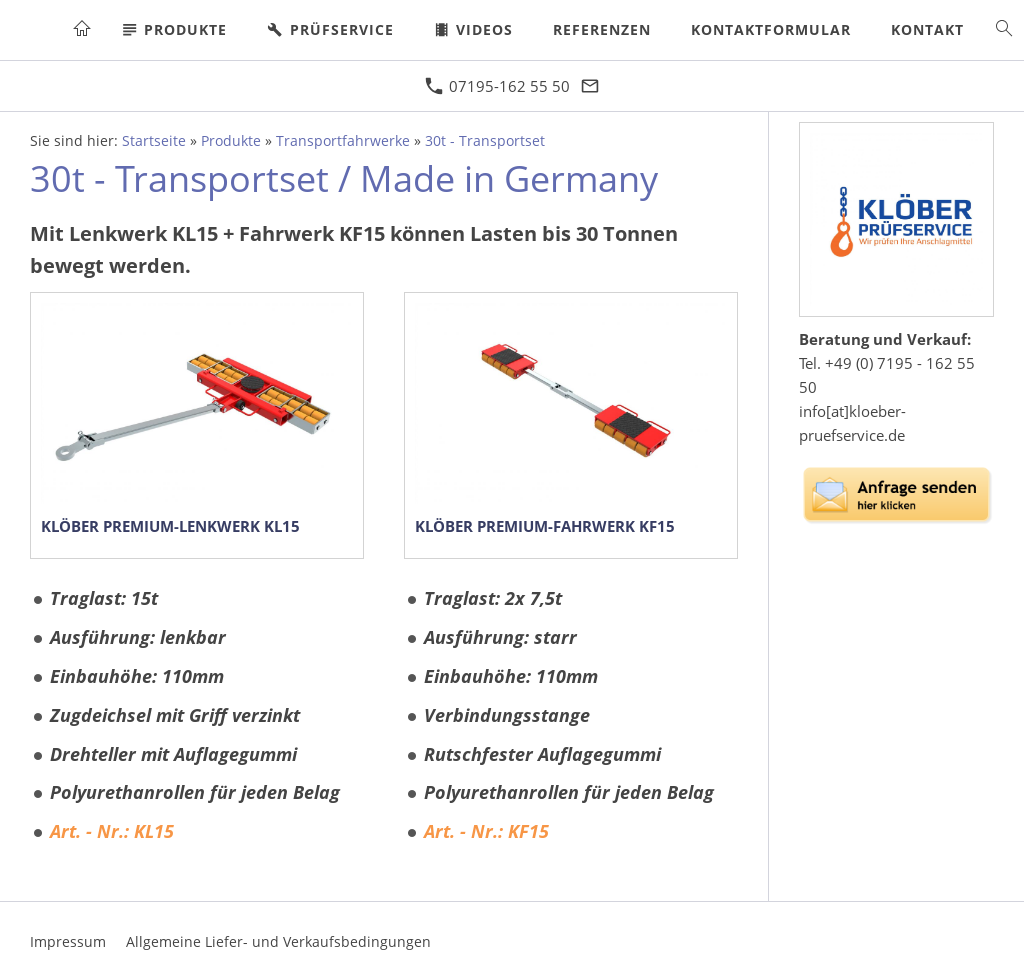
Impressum (68, 941)
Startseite (154, 141)
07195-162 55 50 (497, 86)
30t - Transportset (485, 141)
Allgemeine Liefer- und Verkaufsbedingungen (278, 941)
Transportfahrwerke (343, 141)
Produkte (231, 141)
